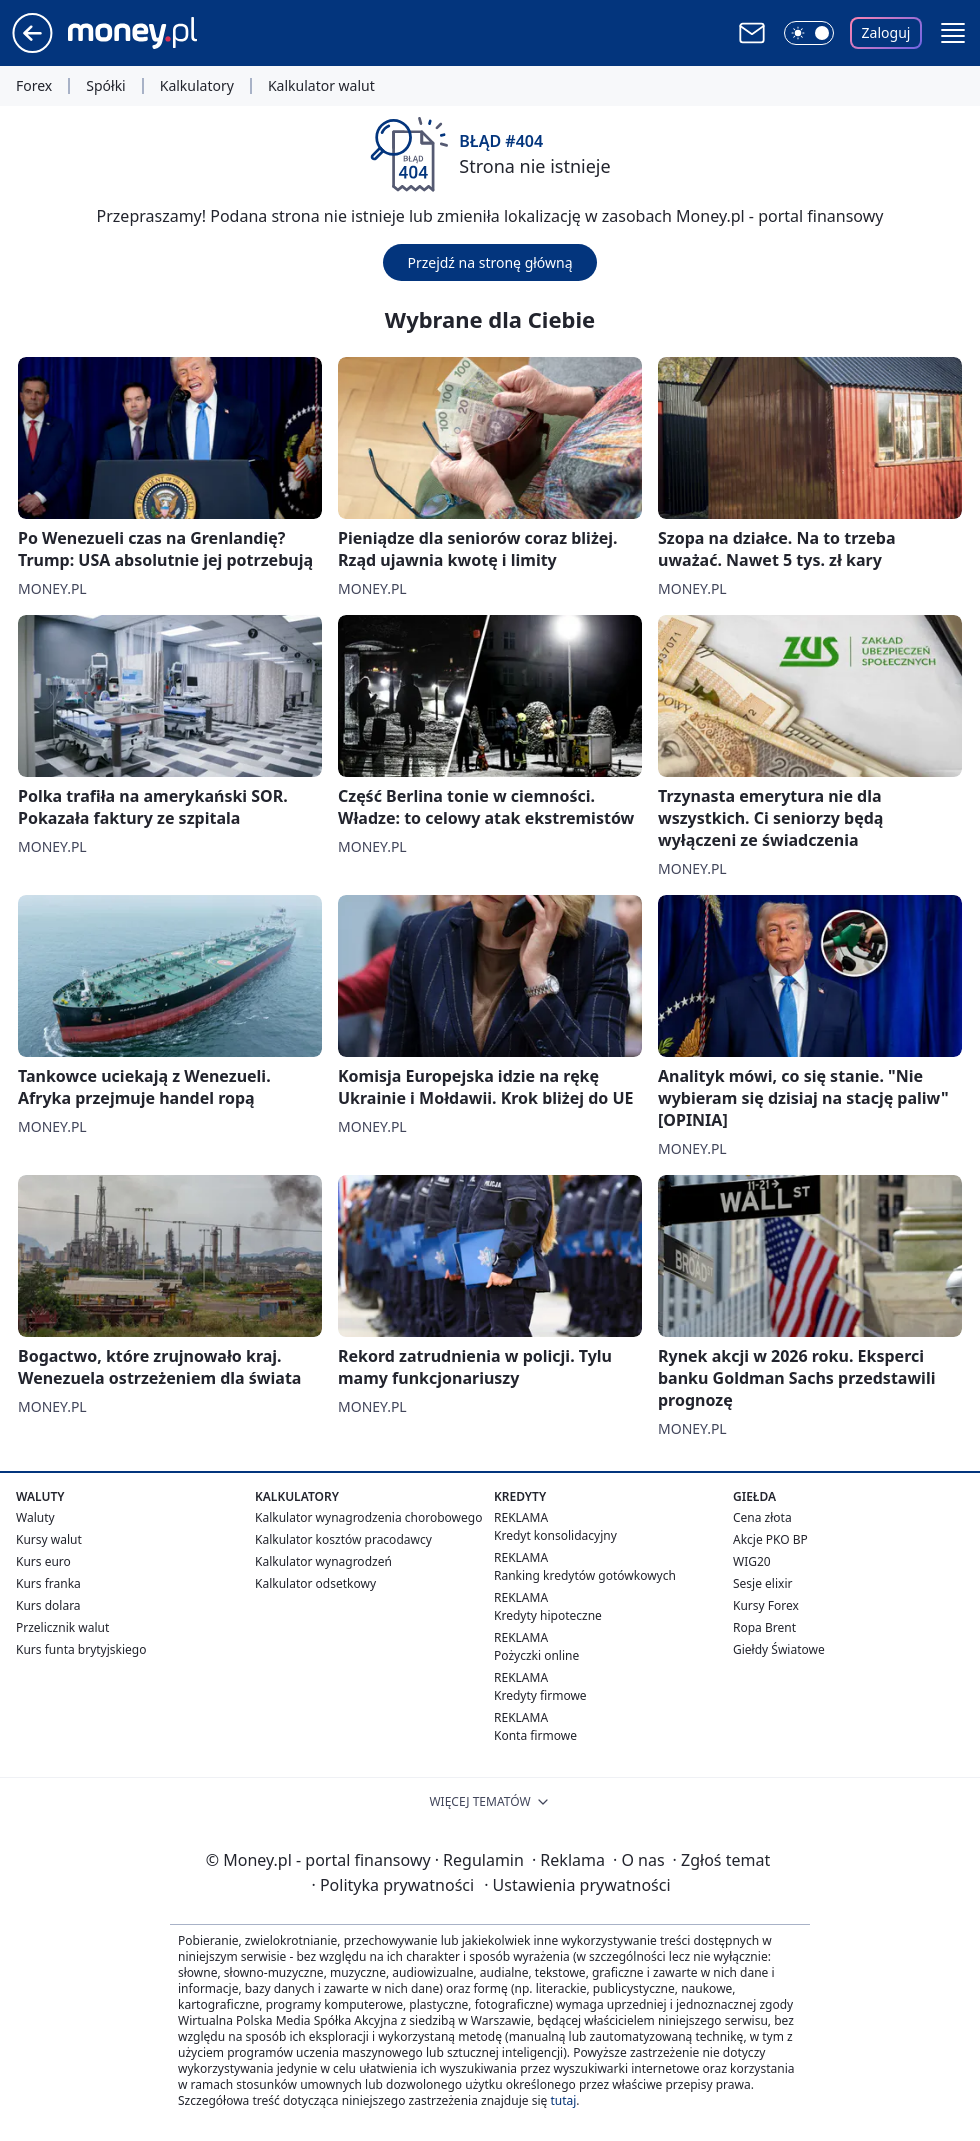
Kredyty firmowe (540, 1695)
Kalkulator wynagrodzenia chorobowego (368, 1517)
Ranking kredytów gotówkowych (585, 1575)
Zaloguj (886, 32)
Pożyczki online (536, 1655)
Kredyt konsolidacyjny (555, 1535)
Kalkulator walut (321, 86)
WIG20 (752, 1561)
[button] (953, 33)
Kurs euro (43, 1561)
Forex (34, 86)
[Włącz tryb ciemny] (809, 33)
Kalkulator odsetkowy (315, 1583)
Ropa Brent (764, 1627)
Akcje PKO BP (770, 1539)
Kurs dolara (48, 1605)
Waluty (35, 1517)
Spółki (105, 86)
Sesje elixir (762, 1583)
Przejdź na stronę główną (489, 262)
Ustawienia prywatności (577, 1885)
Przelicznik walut (62, 1627)
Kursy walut (49, 1539)
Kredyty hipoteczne (548, 1615)
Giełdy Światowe (779, 1649)
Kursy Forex (766, 1605)
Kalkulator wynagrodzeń (323, 1561)
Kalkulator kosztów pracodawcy (343, 1539)
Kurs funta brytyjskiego (81, 1649)
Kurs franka (48, 1583)
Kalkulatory (197, 86)
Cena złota (762, 1517)
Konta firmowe (535, 1735)
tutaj (563, 2100)
